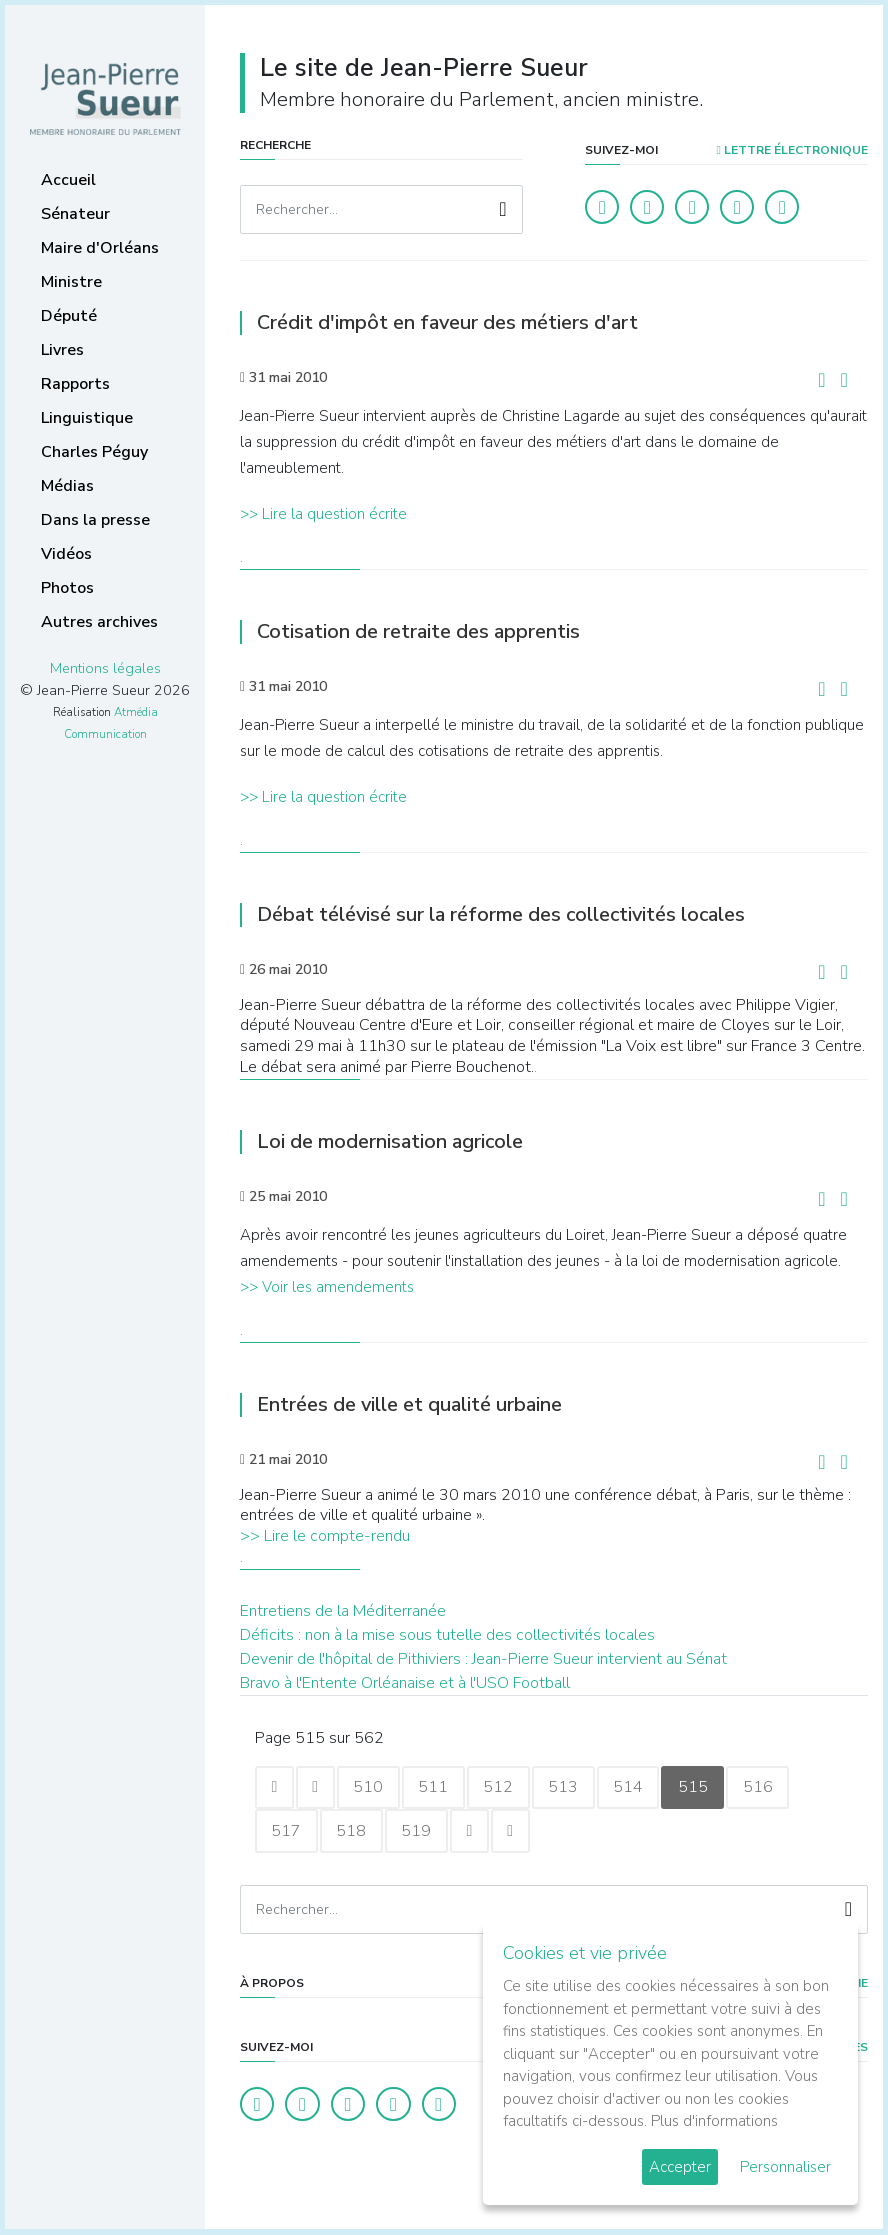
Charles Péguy (94, 452)
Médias (67, 486)
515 (701, 1788)
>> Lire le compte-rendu (325, 1536)
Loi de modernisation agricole (390, 1141)
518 (353, 1832)
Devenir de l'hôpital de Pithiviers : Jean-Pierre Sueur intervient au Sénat (483, 1659)
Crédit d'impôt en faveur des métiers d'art (447, 322)
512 (503, 1788)
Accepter (680, 2167)
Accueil (68, 180)
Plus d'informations (714, 2121)
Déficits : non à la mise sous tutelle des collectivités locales (447, 1635)
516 (767, 1788)
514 (635, 1788)
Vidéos (66, 554)
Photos (67, 588)
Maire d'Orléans (100, 248)
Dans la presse (95, 520)
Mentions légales (105, 668)
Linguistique (87, 418)
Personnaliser (785, 2167)
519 (419, 1832)
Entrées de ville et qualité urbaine (409, 1404)
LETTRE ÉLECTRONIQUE (792, 150)
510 (371, 1788)
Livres (62, 350)
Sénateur (75, 214)
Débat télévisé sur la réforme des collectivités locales (501, 914)
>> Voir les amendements (327, 1287)
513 (569, 1788)
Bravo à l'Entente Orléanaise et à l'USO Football (405, 1683)
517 (287, 1832)
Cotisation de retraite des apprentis (418, 631)
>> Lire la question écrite (323, 514)
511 (437, 1788)
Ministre (71, 282)
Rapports (75, 384)
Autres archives (99, 622)
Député (69, 316)
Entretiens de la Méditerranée (343, 1611)
